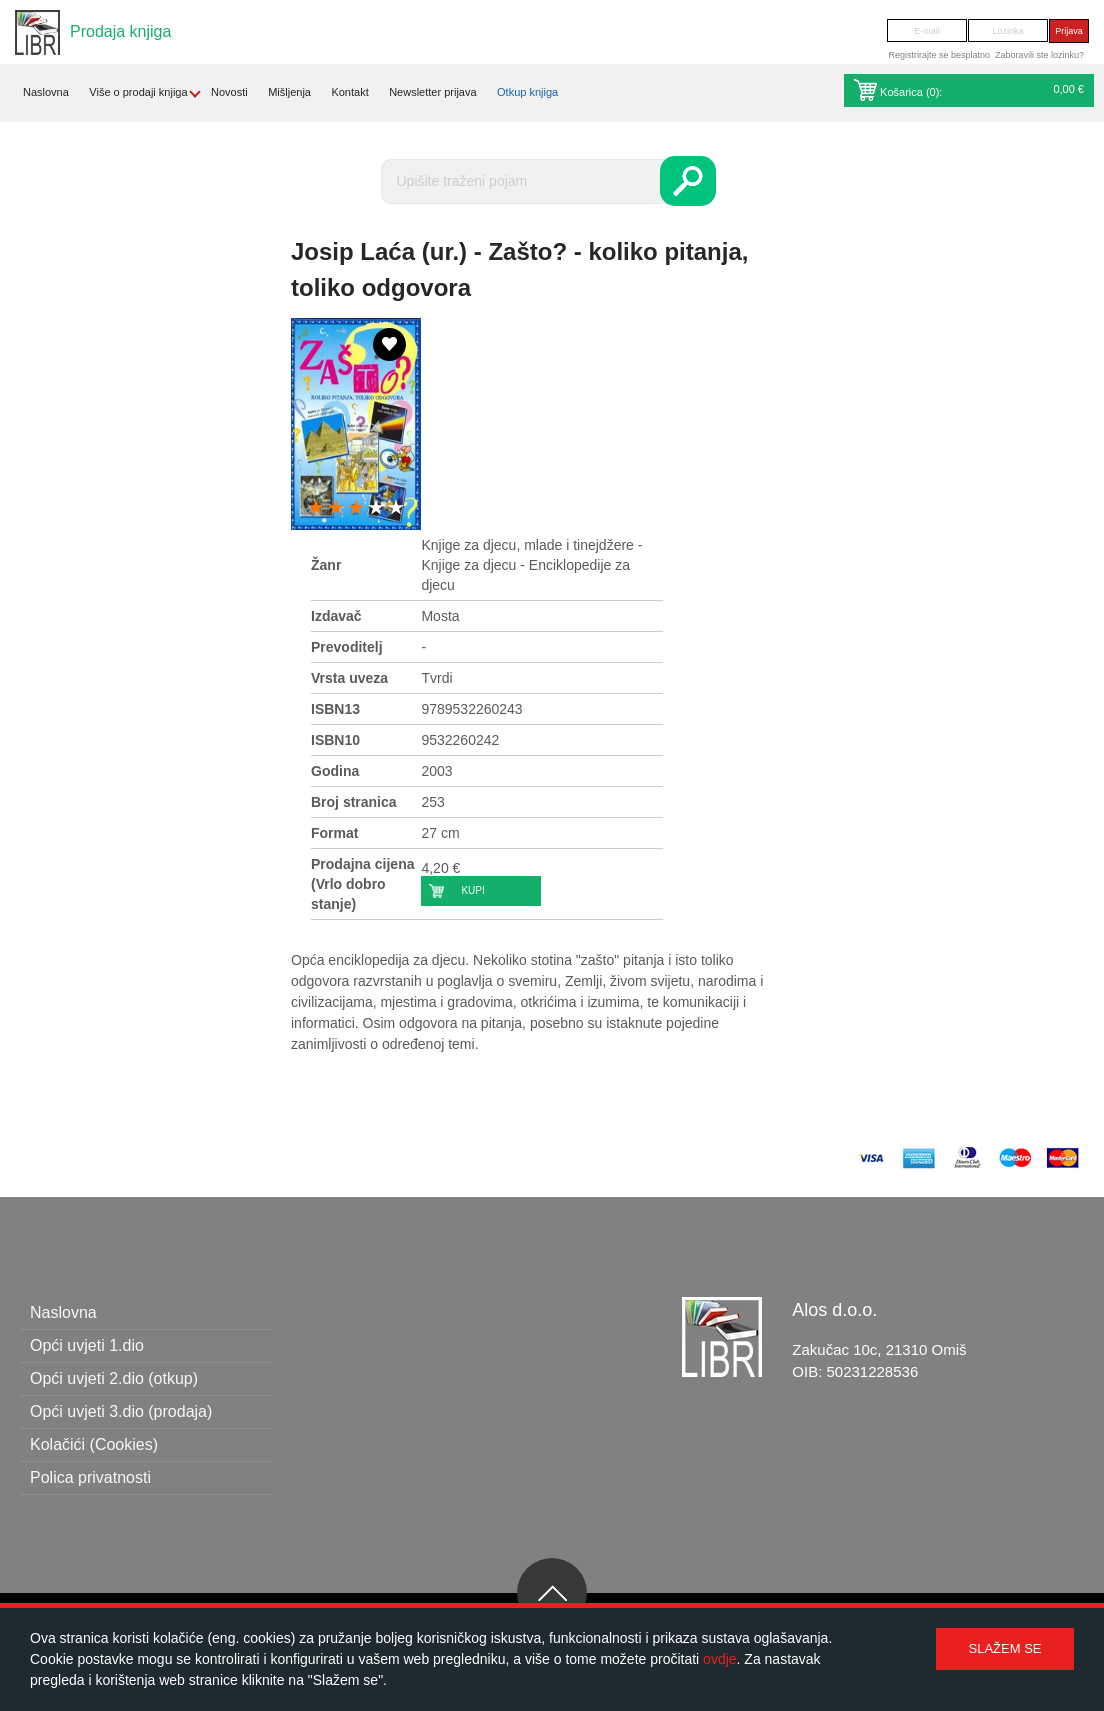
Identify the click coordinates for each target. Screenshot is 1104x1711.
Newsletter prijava (432, 92)
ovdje (719, 1659)
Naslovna (46, 92)
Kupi (472, 890)
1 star (316, 508)
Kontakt (349, 92)
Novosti (229, 92)
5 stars (396, 508)
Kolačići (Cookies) (94, 1444)
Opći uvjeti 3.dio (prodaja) (121, 1411)
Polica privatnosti (90, 1477)
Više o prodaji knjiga (138, 92)
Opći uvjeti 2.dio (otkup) (114, 1378)
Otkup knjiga (527, 92)
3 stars (356, 508)
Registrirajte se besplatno (939, 55)
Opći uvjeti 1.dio (87, 1345)
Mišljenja (289, 92)
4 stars (376, 508)
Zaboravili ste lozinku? (1039, 55)
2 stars (336, 508)
